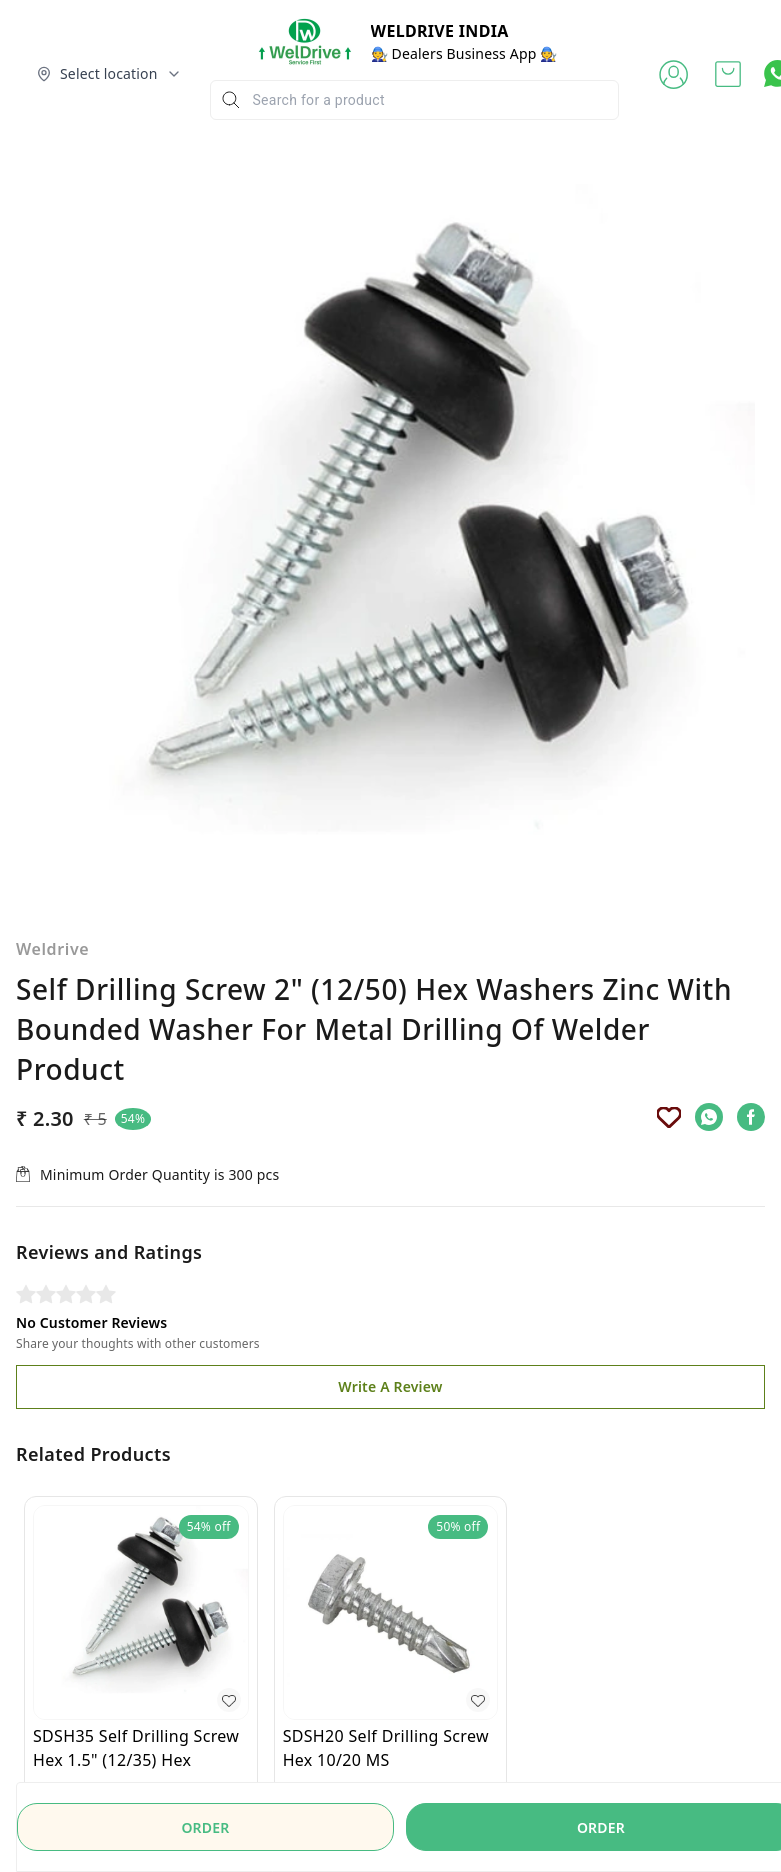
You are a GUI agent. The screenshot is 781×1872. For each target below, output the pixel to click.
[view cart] (728, 74)
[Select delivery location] (109, 74)
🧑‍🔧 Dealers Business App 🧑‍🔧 (464, 53)
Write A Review (390, 1276)
